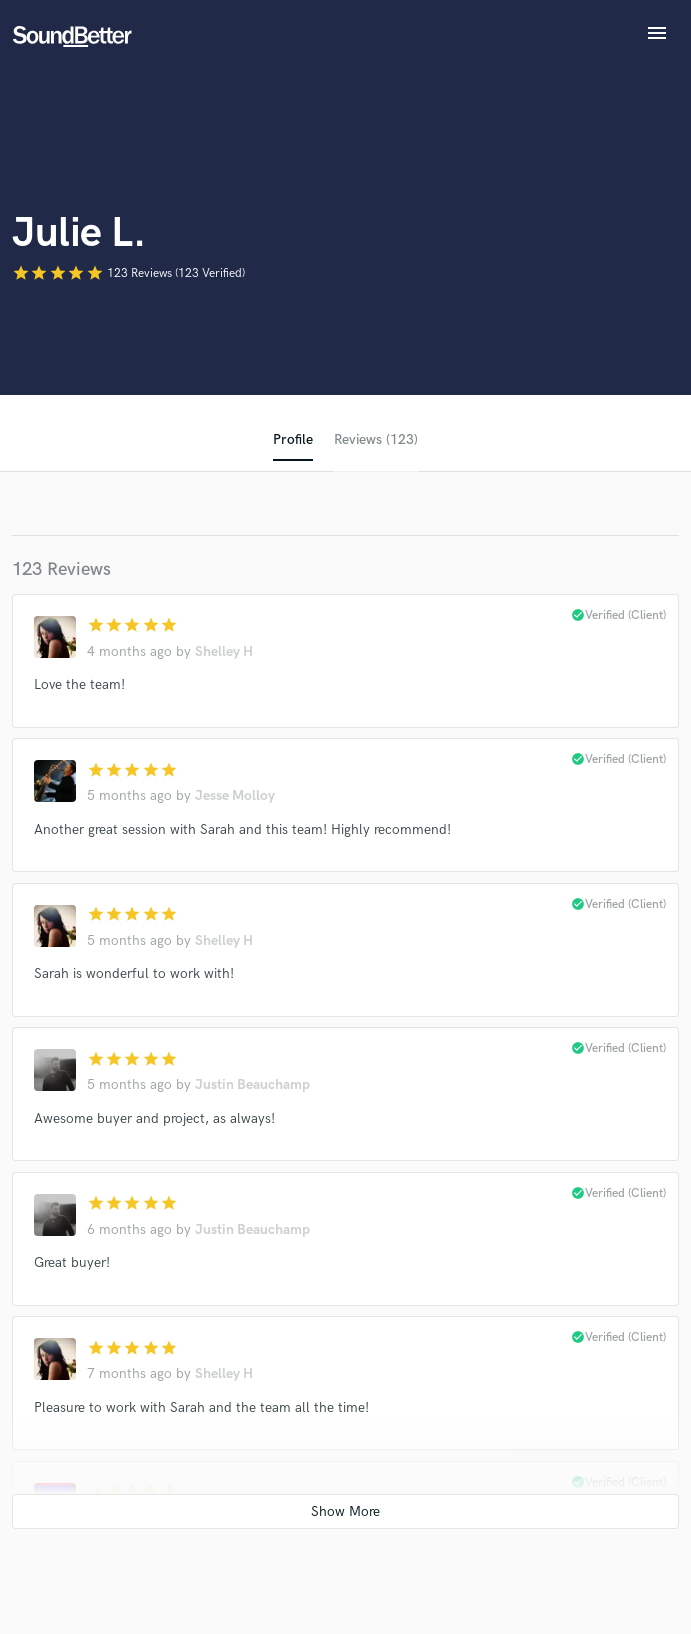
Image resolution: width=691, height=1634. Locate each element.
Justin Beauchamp (252, 1084)
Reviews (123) (376, 439)
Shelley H (224, 651)
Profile (293, 439)
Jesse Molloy (235, 795)
